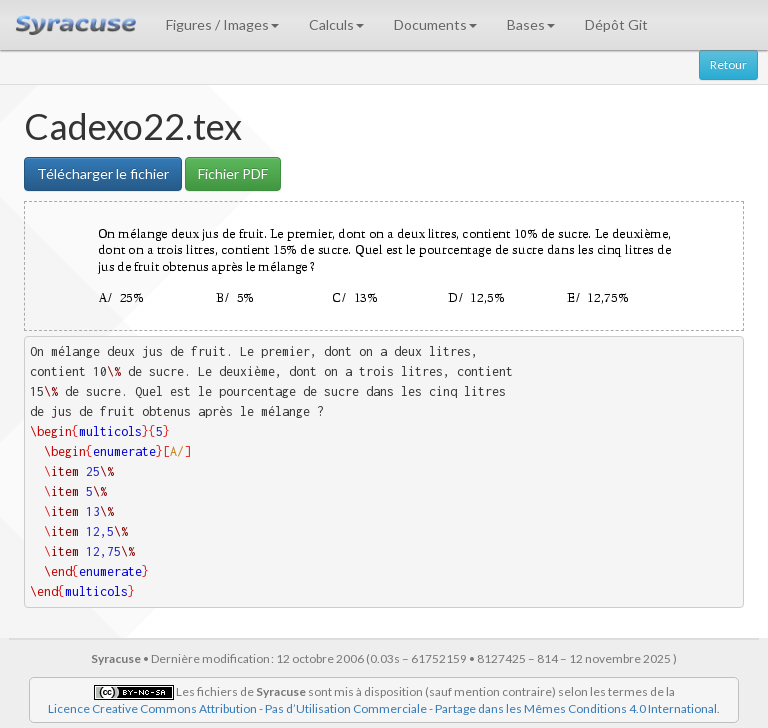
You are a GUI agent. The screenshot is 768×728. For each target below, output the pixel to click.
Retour (728, 64)
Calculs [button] (336, 24)
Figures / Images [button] (222, 24)
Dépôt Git (616, 24)
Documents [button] (435, 24)
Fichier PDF (233, 173)
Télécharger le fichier (103, 173)
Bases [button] (531, 24)
